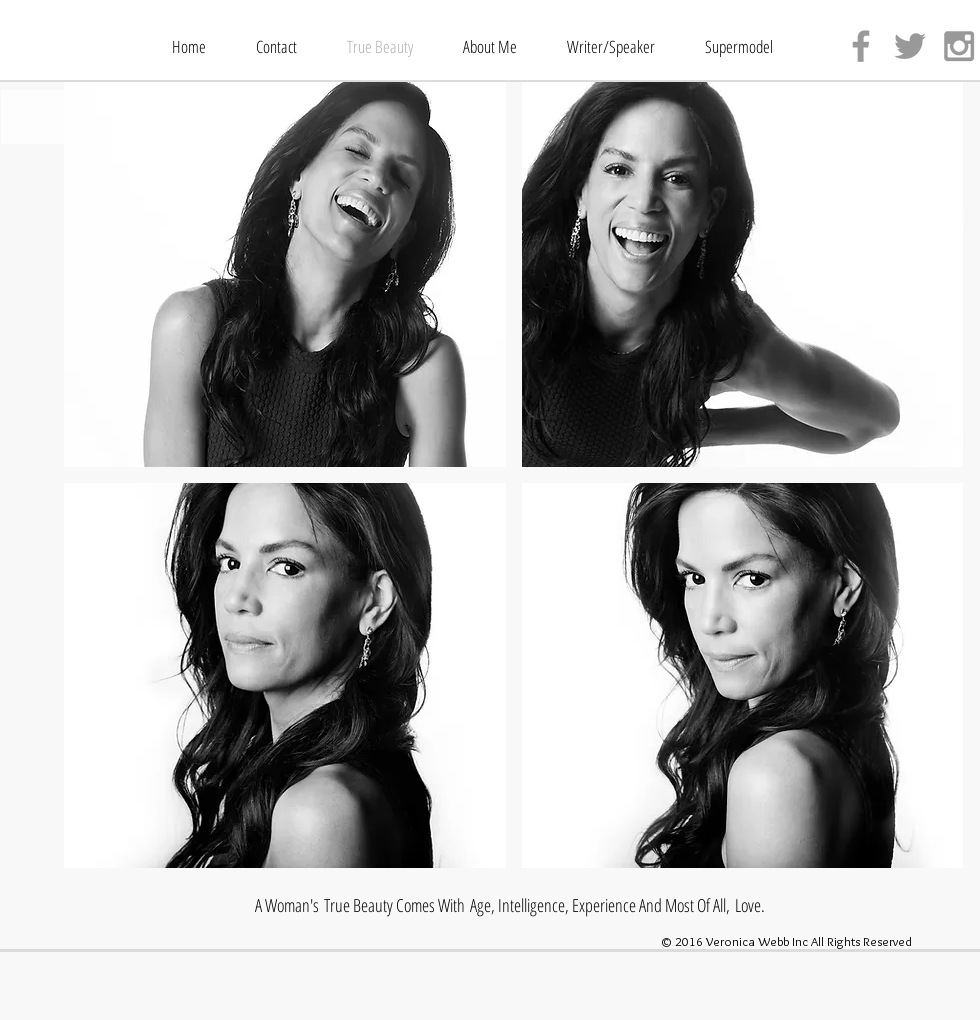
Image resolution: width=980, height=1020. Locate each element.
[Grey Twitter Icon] (910, 46)
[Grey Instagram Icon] (959, 46)
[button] (285, 274)
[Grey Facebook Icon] (861, 46)
